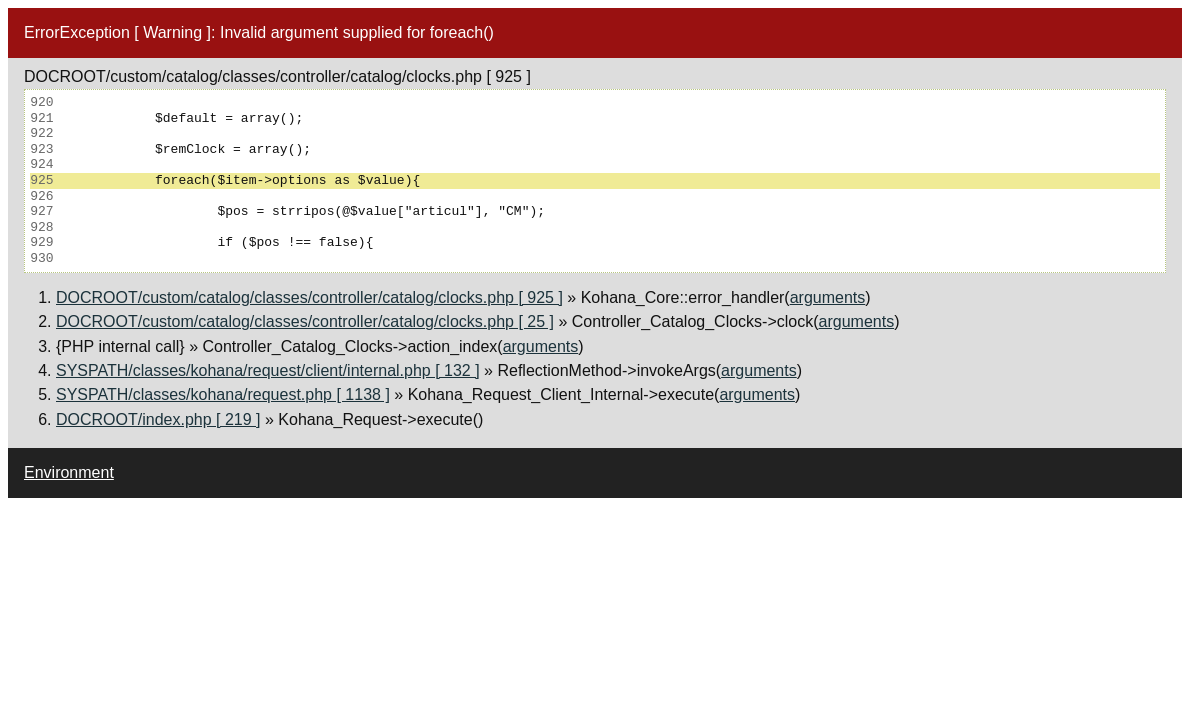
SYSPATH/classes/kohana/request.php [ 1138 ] (223, 394)
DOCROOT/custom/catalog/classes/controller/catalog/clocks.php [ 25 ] (305, 321)
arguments (828, 297)
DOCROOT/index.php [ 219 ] (158, 419)
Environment (69, 472)
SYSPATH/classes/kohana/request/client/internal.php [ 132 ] (268, 370)
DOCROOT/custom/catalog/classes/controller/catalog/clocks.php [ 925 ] (309, 297)
